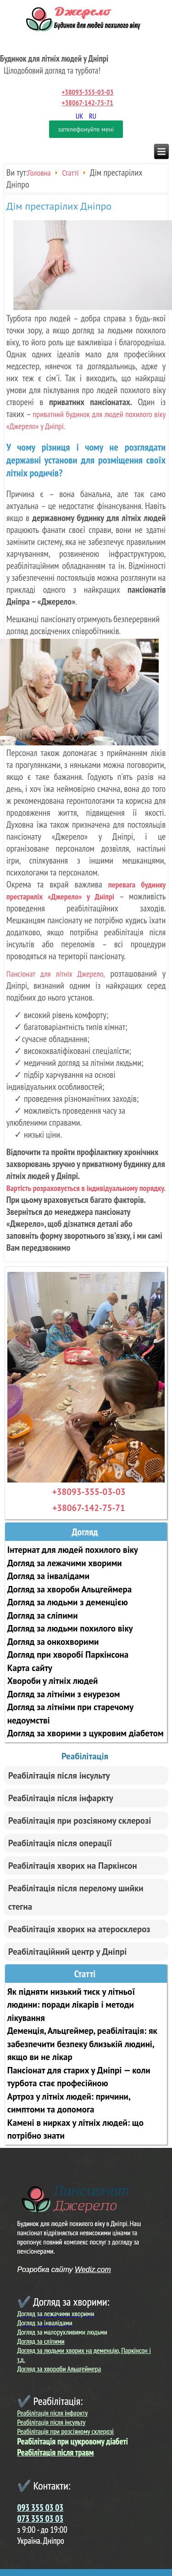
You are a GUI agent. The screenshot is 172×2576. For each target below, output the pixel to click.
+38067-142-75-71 (87, 102)
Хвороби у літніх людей (52, 1680)
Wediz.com (93, 2269)
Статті (70, 172)
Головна (39, 172)
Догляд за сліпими (42, 1615)
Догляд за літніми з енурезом (63, 1694)
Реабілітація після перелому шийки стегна (76, 1897)
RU (92, 115)
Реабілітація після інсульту (59, 1775)
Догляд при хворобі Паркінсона (67, 1654)
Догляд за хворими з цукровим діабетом (85, 1733)
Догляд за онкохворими (53, 1641)
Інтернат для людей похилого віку (72, 1549)
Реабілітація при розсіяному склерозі (79, 1820)
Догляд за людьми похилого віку (70, 1628)
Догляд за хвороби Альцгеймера (69, 1589)
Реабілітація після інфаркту (60, 1797)
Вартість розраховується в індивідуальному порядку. (86, 1188)
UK (80, 115)
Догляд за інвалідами (48, 1575)
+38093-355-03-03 (87, 92)
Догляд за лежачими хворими (64, 1562)
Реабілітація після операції (60, 1843)
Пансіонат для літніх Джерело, (55, 973)
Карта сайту (29, 1667)
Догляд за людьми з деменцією (67, 1602)
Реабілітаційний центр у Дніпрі (67, 1951)
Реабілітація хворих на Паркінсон (72, 1865)
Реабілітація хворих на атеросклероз (79, 1929)
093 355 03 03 (40, 2507)
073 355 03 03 (40, 2518)
